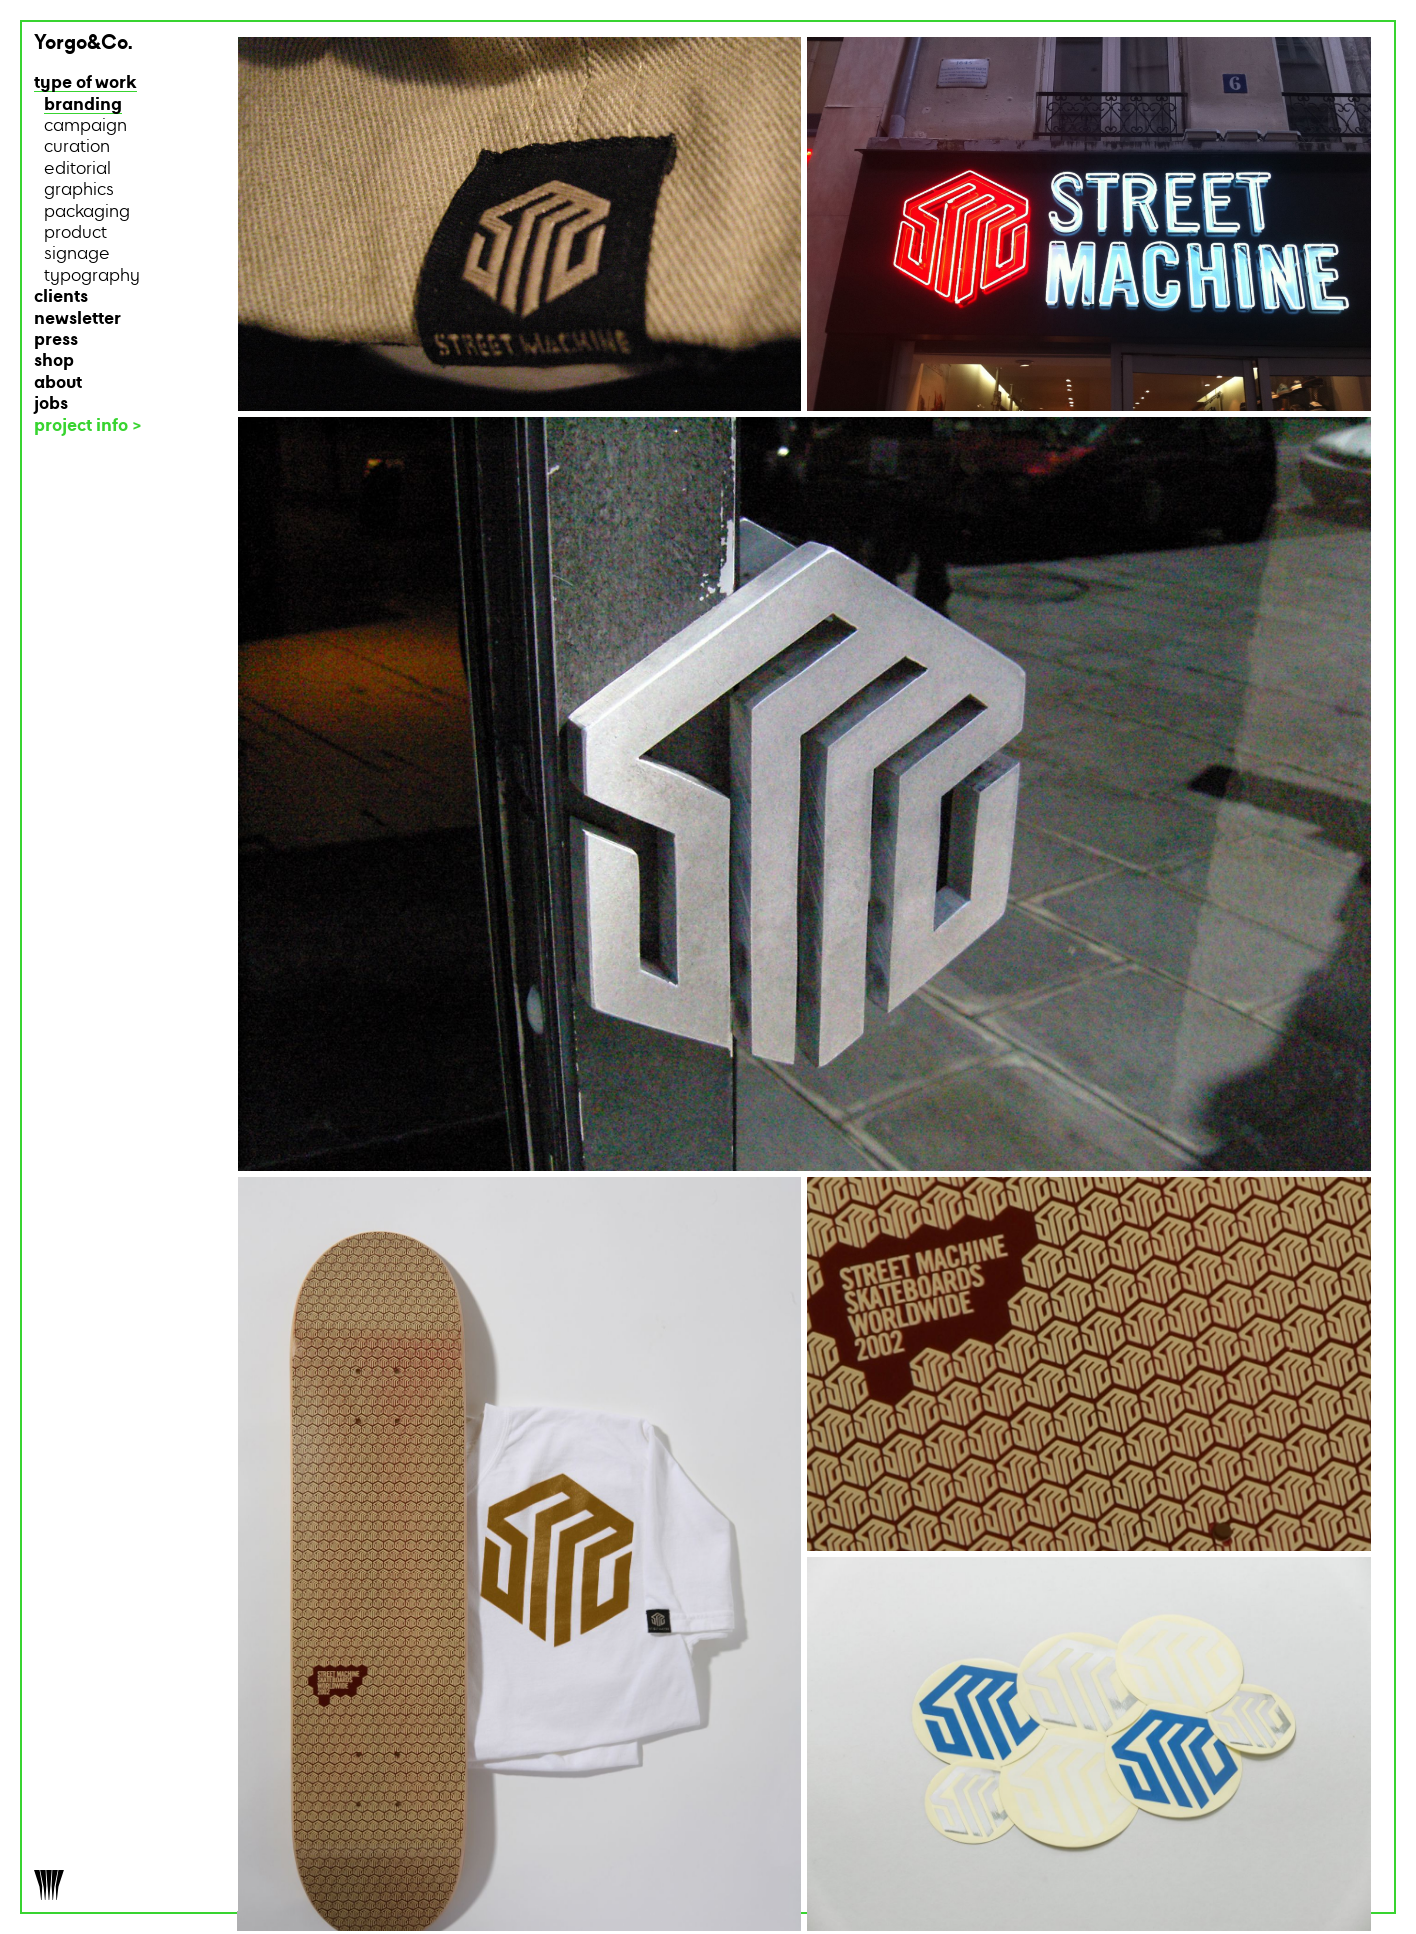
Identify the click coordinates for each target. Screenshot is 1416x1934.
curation (77, 147)
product (75, 233)
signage (77, 254)
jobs (51, 404)
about (58, 383)
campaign (85, 126)
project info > (88, 426)
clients (61, 297)
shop (54, 361)
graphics (79, 190)
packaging (87, 212)
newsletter (77, 319)
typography (92, 276)
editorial (77, 169)
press (56, 340)
